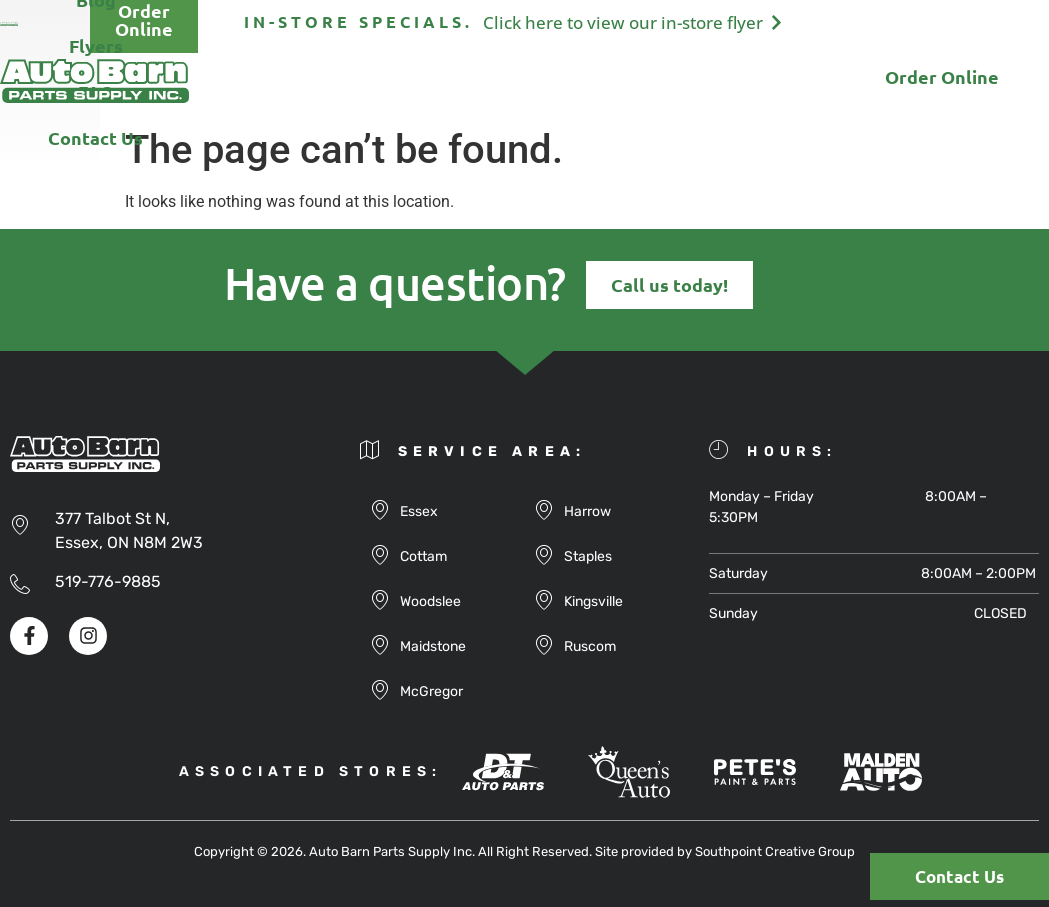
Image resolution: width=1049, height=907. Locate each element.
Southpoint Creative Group (775, 851)
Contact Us (758, 80)
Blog (481, 80)
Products (381, 80)
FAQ (653, 80)
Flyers (568, 80)
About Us (262, 80)
